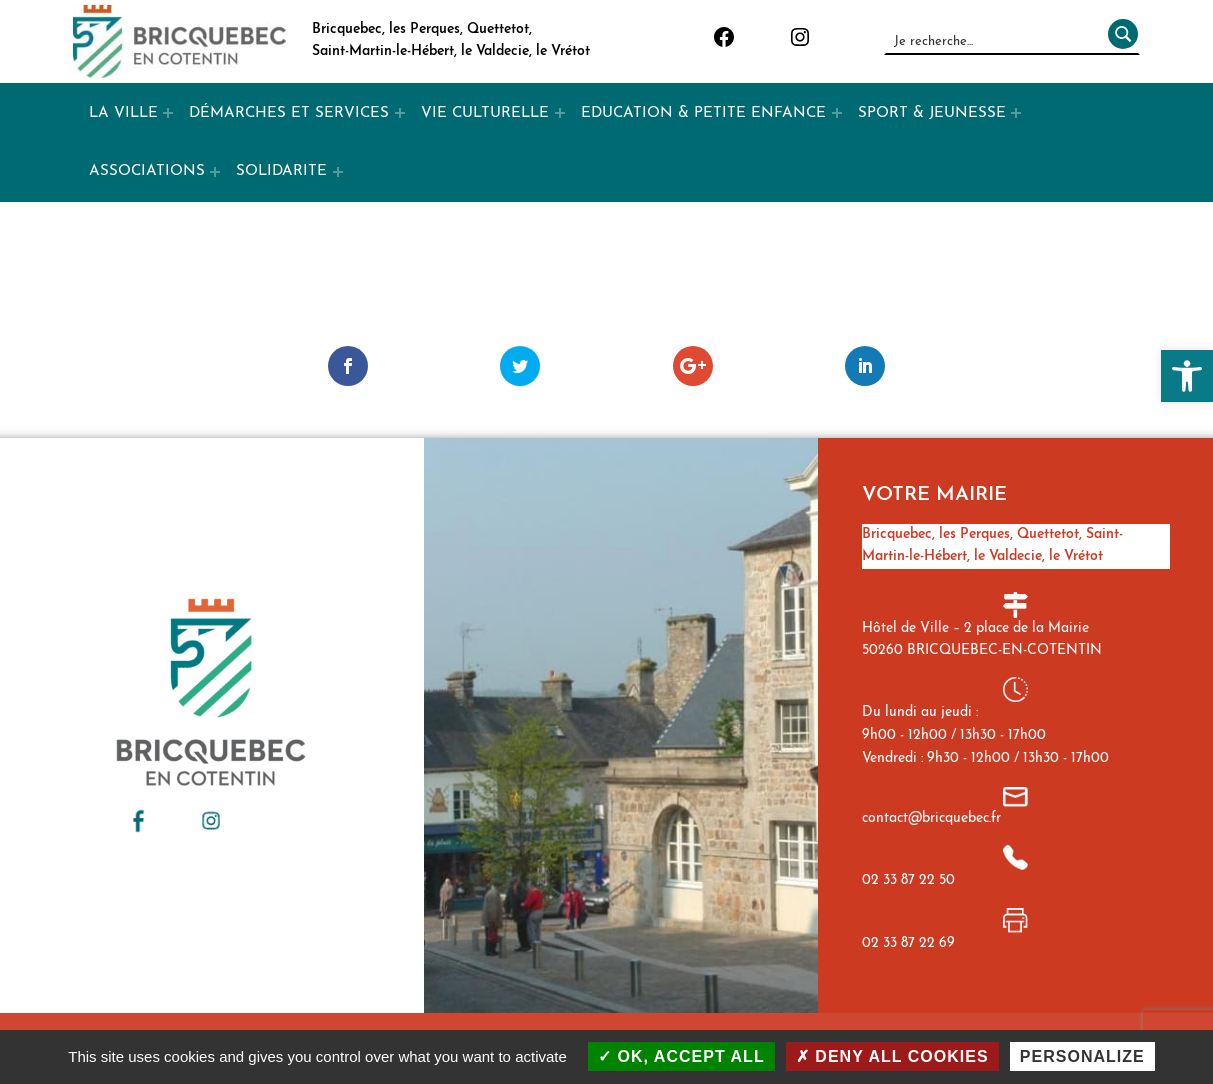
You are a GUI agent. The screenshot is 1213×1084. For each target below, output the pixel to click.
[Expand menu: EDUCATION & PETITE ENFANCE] (837, 113)
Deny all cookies (892, 1056)
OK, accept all (681, 1056)
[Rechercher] (1119, 41)
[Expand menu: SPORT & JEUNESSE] (1016, 113)
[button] (1187, 376)
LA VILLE (123, 113)
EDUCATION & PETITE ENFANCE (703, 113)
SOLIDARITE (281, 171)
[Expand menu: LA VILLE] (168, 113)
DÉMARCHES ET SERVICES (289, 113)
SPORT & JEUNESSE (932, 113)
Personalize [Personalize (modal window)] (1082, 1056)
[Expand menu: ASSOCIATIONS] (215, 172)
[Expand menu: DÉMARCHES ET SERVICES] (400, 113)
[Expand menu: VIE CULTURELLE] (560, 113)
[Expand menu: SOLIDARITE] (338, 172)
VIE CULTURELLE (485, 113)
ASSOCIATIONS (147, 171)
